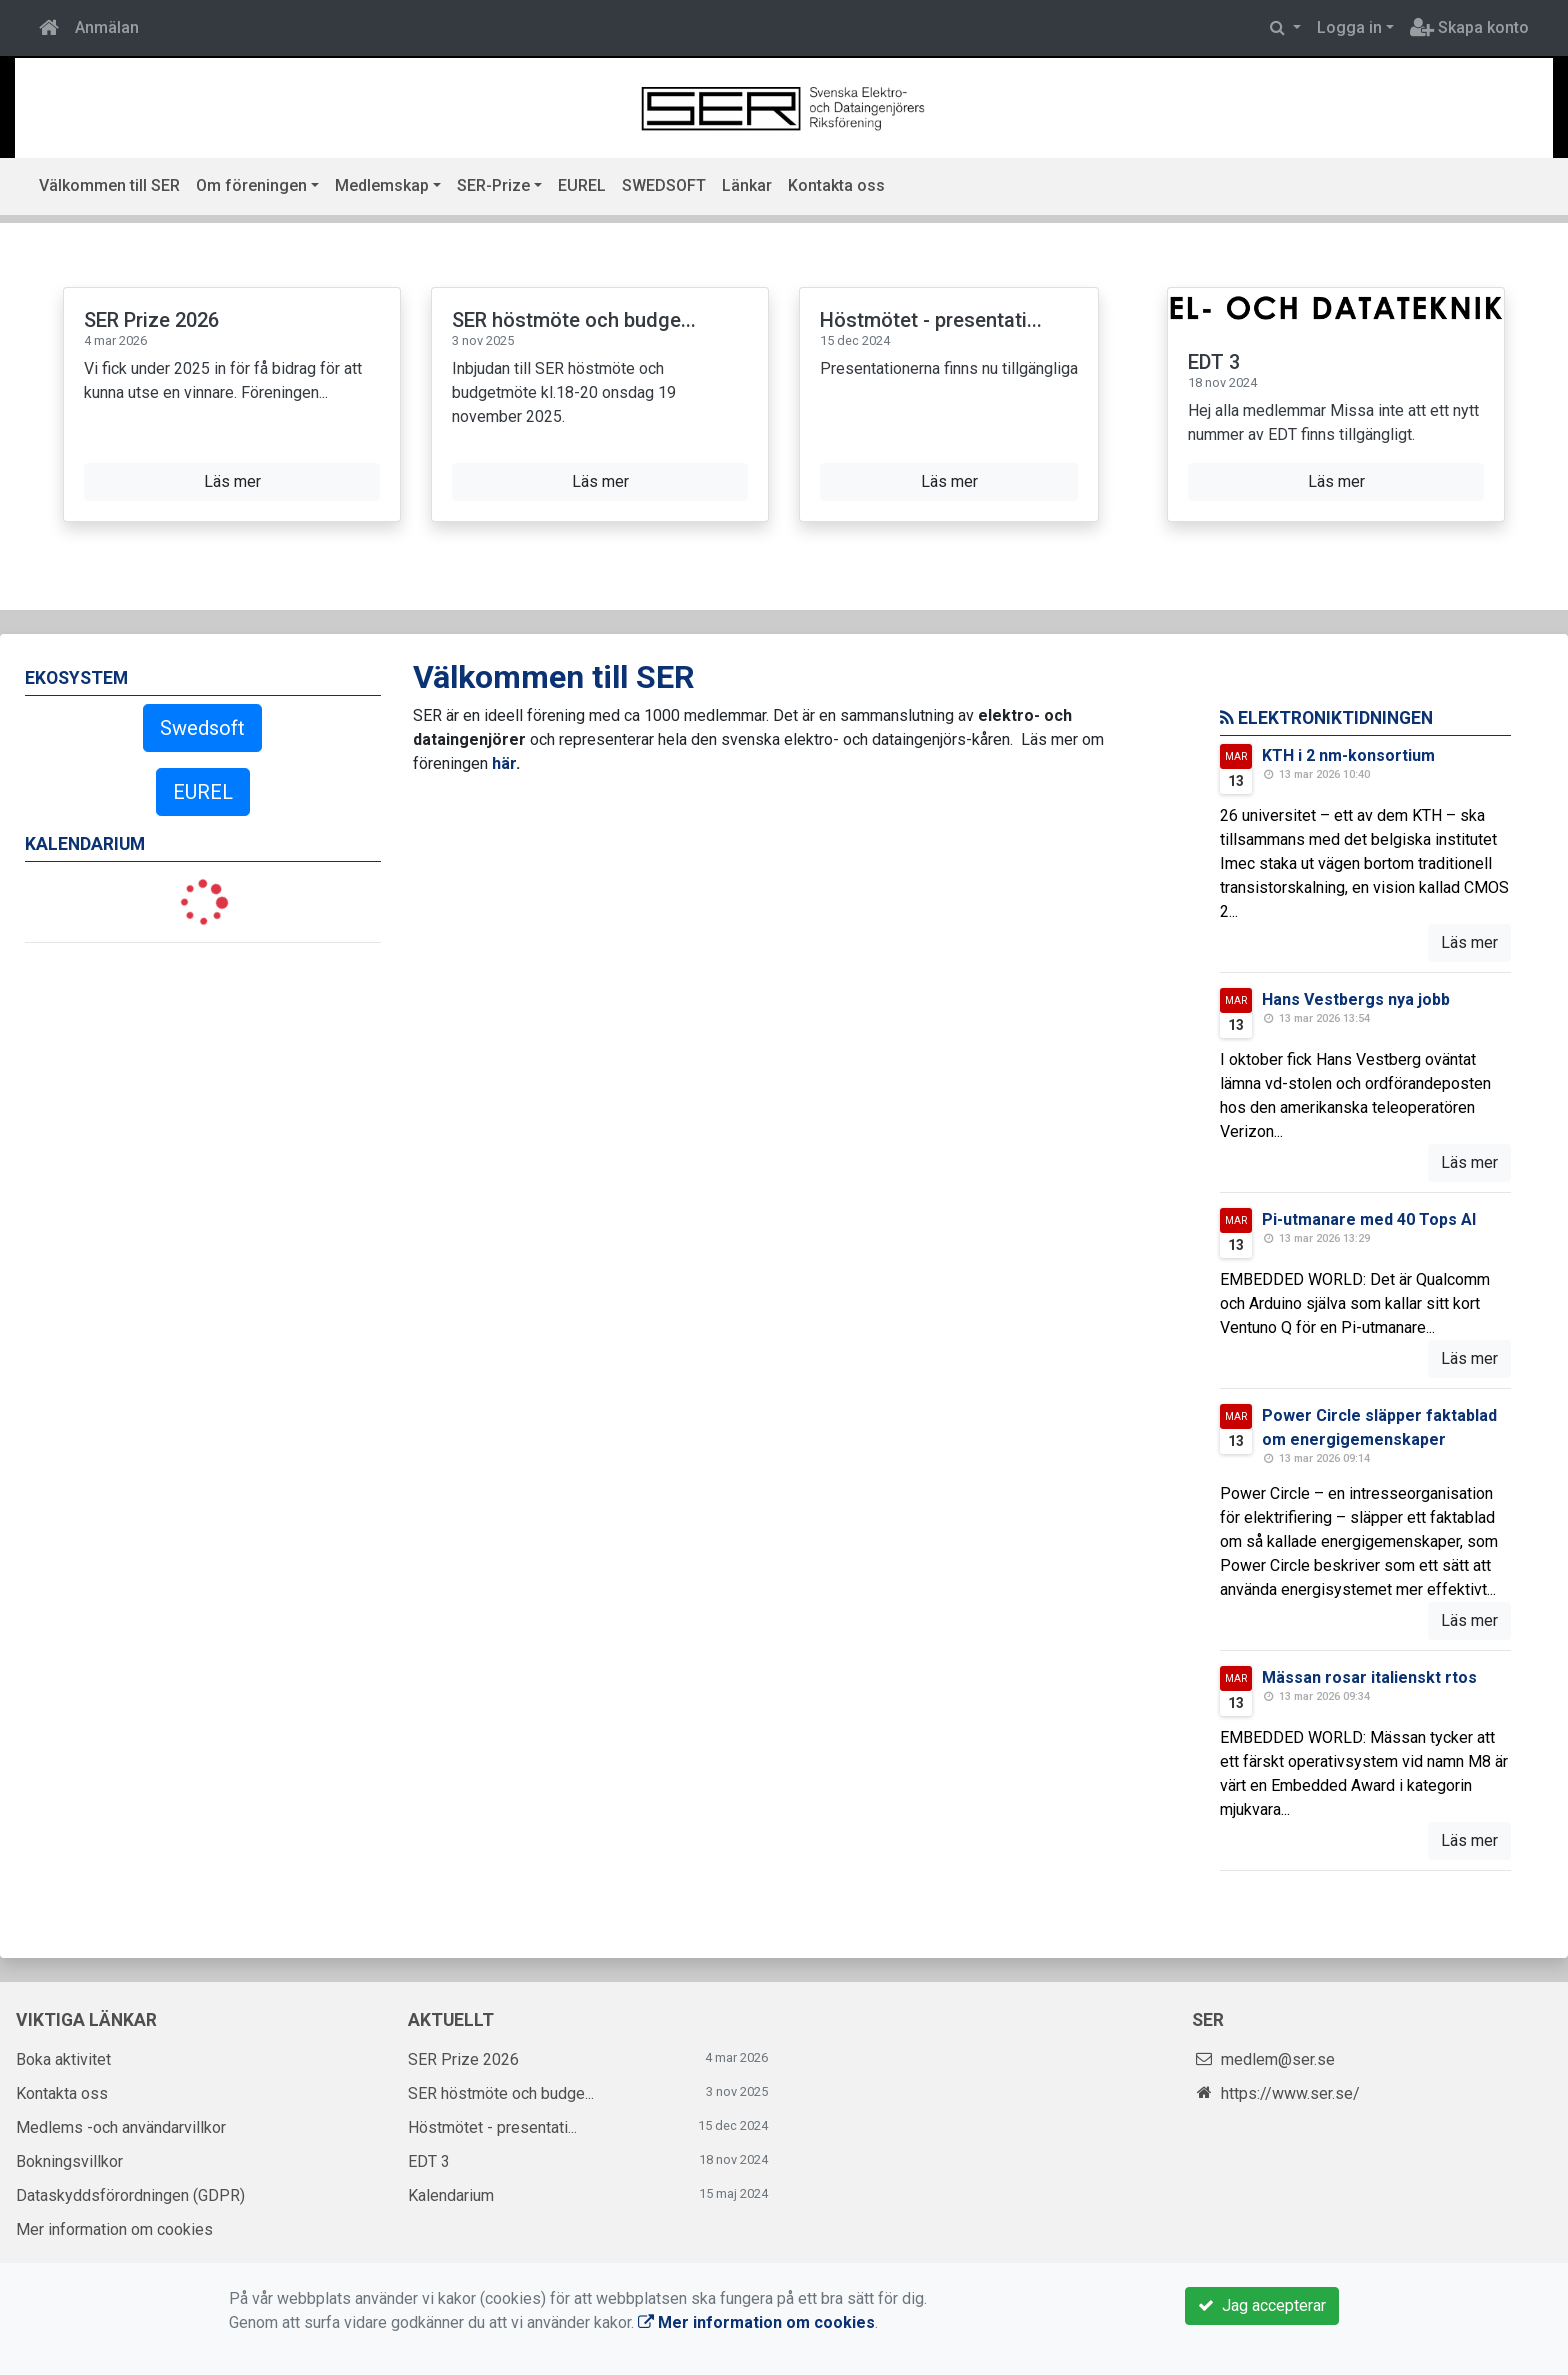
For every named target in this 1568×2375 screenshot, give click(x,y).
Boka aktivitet (63, 2059)
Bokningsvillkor (69, 2161)
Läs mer (1469, 942)
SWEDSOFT (664, 185)
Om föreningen (251, 185)
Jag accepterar (1262, 2305)
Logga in (1349, 27)
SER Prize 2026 (151, 320)
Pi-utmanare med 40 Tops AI (1369, 1219)
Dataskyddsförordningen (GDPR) (130, 2195)
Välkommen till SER (109, 185)
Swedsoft (202, 728)
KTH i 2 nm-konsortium (1348, 755)
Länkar (747, 185)
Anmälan (107, 27)
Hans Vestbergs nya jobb (1356, 999)
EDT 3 (1214, 362)
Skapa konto (1469, 27)
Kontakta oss (836, 185)
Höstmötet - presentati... (931, 320)
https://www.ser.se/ (1290, 2093)
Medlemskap (382, 185)
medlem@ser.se (1278, 2059)
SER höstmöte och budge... (574, 320)
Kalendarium (451, 2195)
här (504, 763)
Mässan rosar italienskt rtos (1369, 1677)
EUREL (582, 185)
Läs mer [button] (232, 481)
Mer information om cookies (114, 2229)
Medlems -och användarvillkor (121, 2127)
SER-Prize (493, 185)
